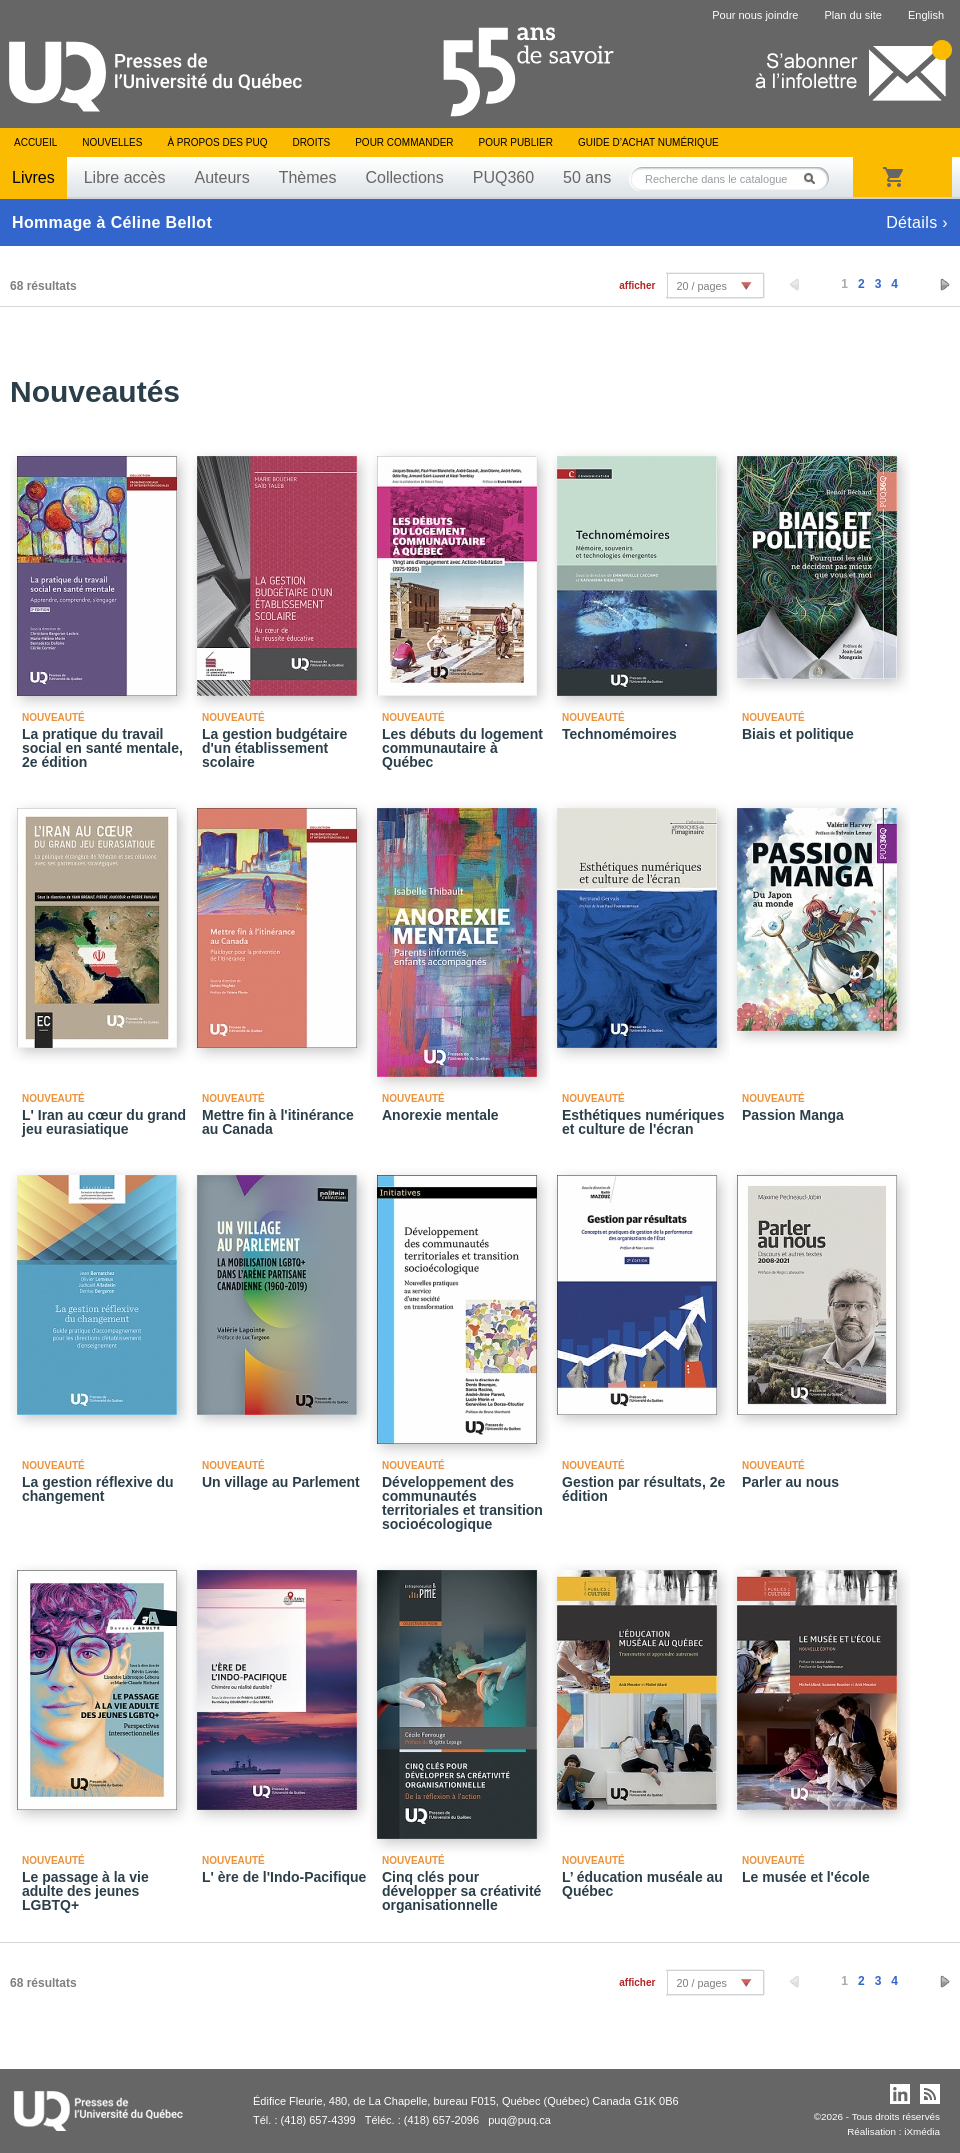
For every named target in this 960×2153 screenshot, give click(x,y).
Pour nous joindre (755, 15)
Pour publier (516, 142)
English (926, 15)
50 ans (587, 177)
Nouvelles (112, 142)
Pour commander (404, 142)
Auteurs (222, 177)
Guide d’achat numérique (648, 142)
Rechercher (815, 178)
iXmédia (922, 2131)
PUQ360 (503, 177)
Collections (404, 177)
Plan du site (852, 15)
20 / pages (701, 286)
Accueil (35, 142)
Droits (311, 142)
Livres (33, 177)
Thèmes (308, 177)
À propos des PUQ (217, 142)
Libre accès (125, 177)
